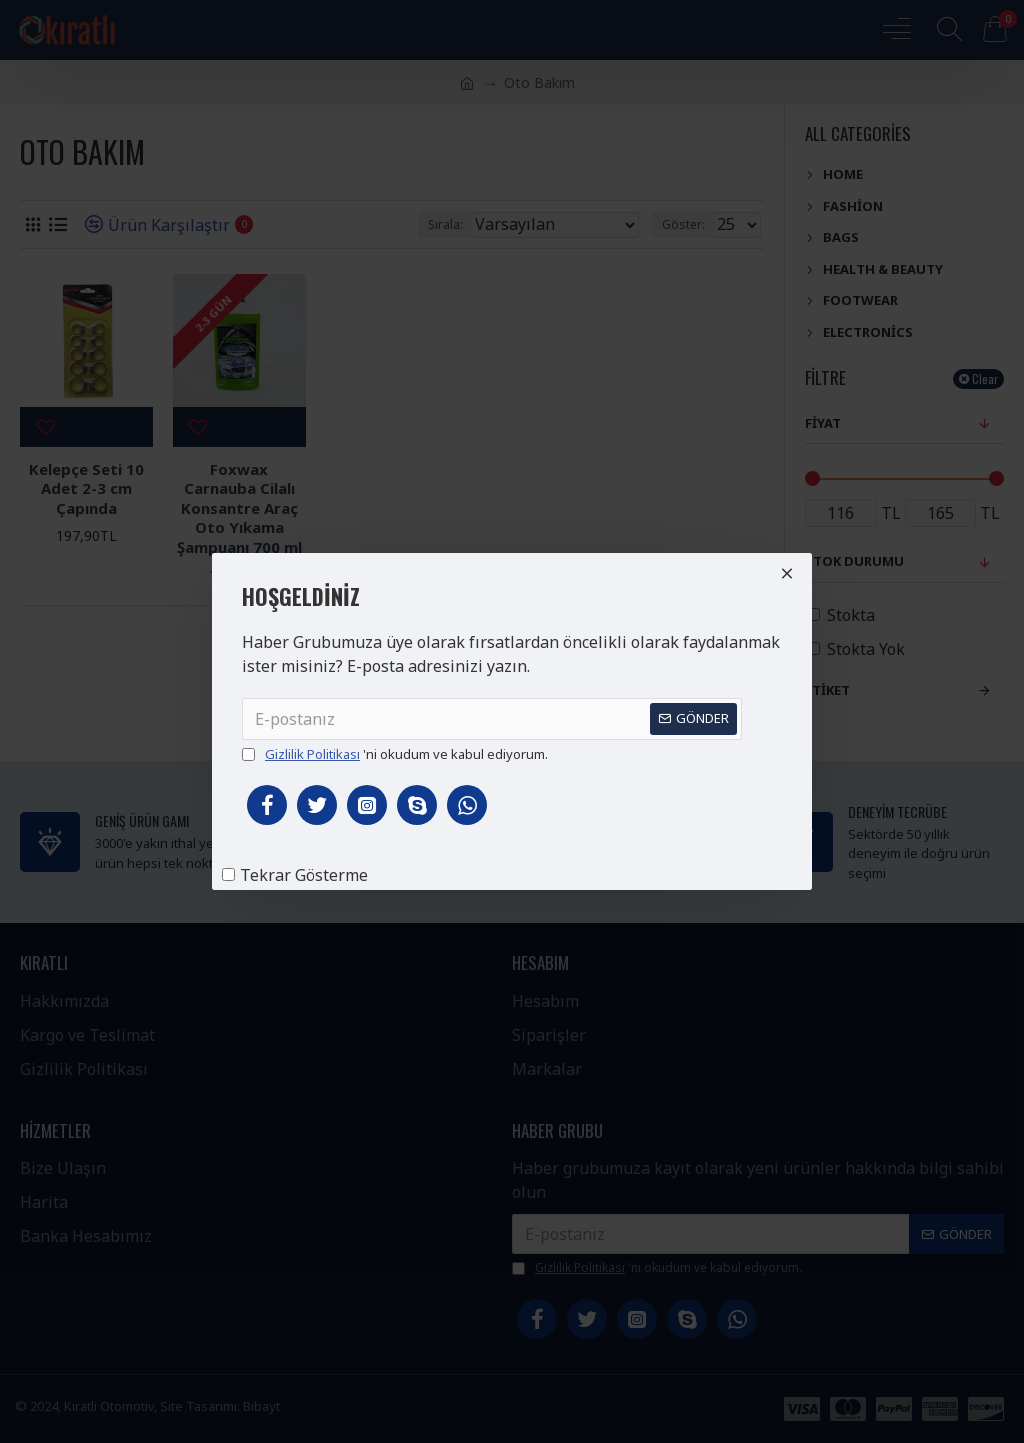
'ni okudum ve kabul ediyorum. (395, 755)
